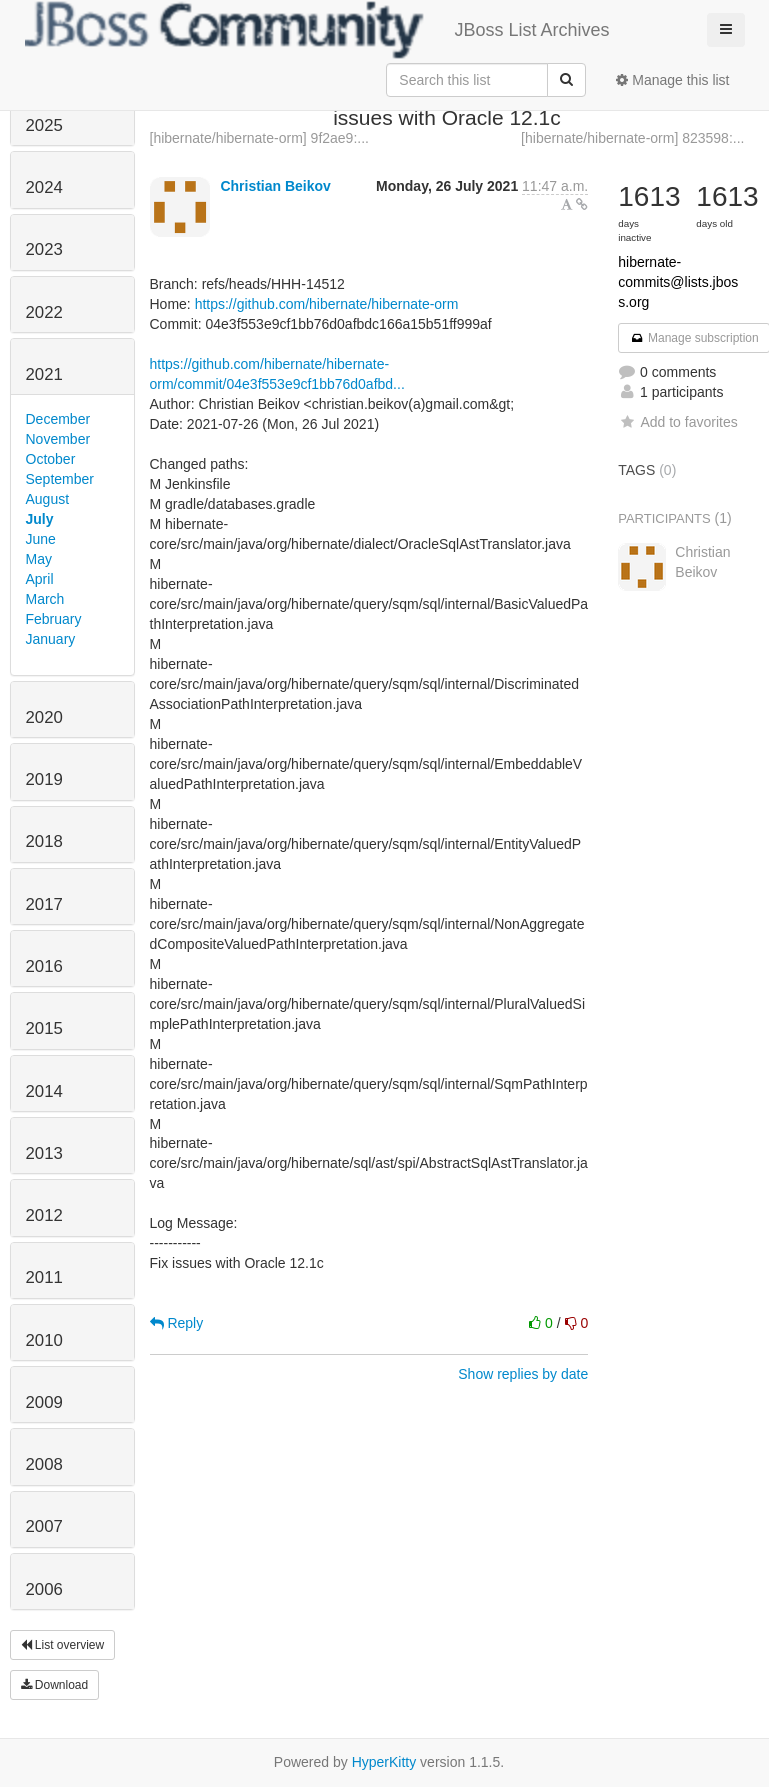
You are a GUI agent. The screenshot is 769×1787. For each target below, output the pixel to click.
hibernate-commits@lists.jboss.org (678, 282)
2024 (44, 187)
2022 (44, 312)
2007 (44, 1526)
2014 (44, 1091)
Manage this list (672, 80)
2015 (44, 1028)
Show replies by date (523, 1374)
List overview (63, 1645)
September (60, 479)
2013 (44, 1153)
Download (55, 1685)
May (39, 559)
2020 (44, 717)
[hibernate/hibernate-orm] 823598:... (632, 138)
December (58, 419)
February (54, 619)
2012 (44, 1215)
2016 (44, 966)
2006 (44, 1589)
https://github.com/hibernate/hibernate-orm (327, 304)
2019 (44, 779)
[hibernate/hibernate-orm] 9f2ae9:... (259, 138)
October (51, 459)
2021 (44, 374)
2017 (44, 904)
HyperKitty (384, 1762)
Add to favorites (677, 422)
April (40, 579)
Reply (177, 1323)
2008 (44, 1464)
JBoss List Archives (317, 30)
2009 (44, 1402)
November (58, 439)
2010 (44, 1340)
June (41, 539)
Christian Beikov (275, 186)
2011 (44, 1277)
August (48, 499)
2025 (44, 125)
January (51, 639)
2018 (44, 841)
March (45, 599)
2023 (44, 249)
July (40, 519)
